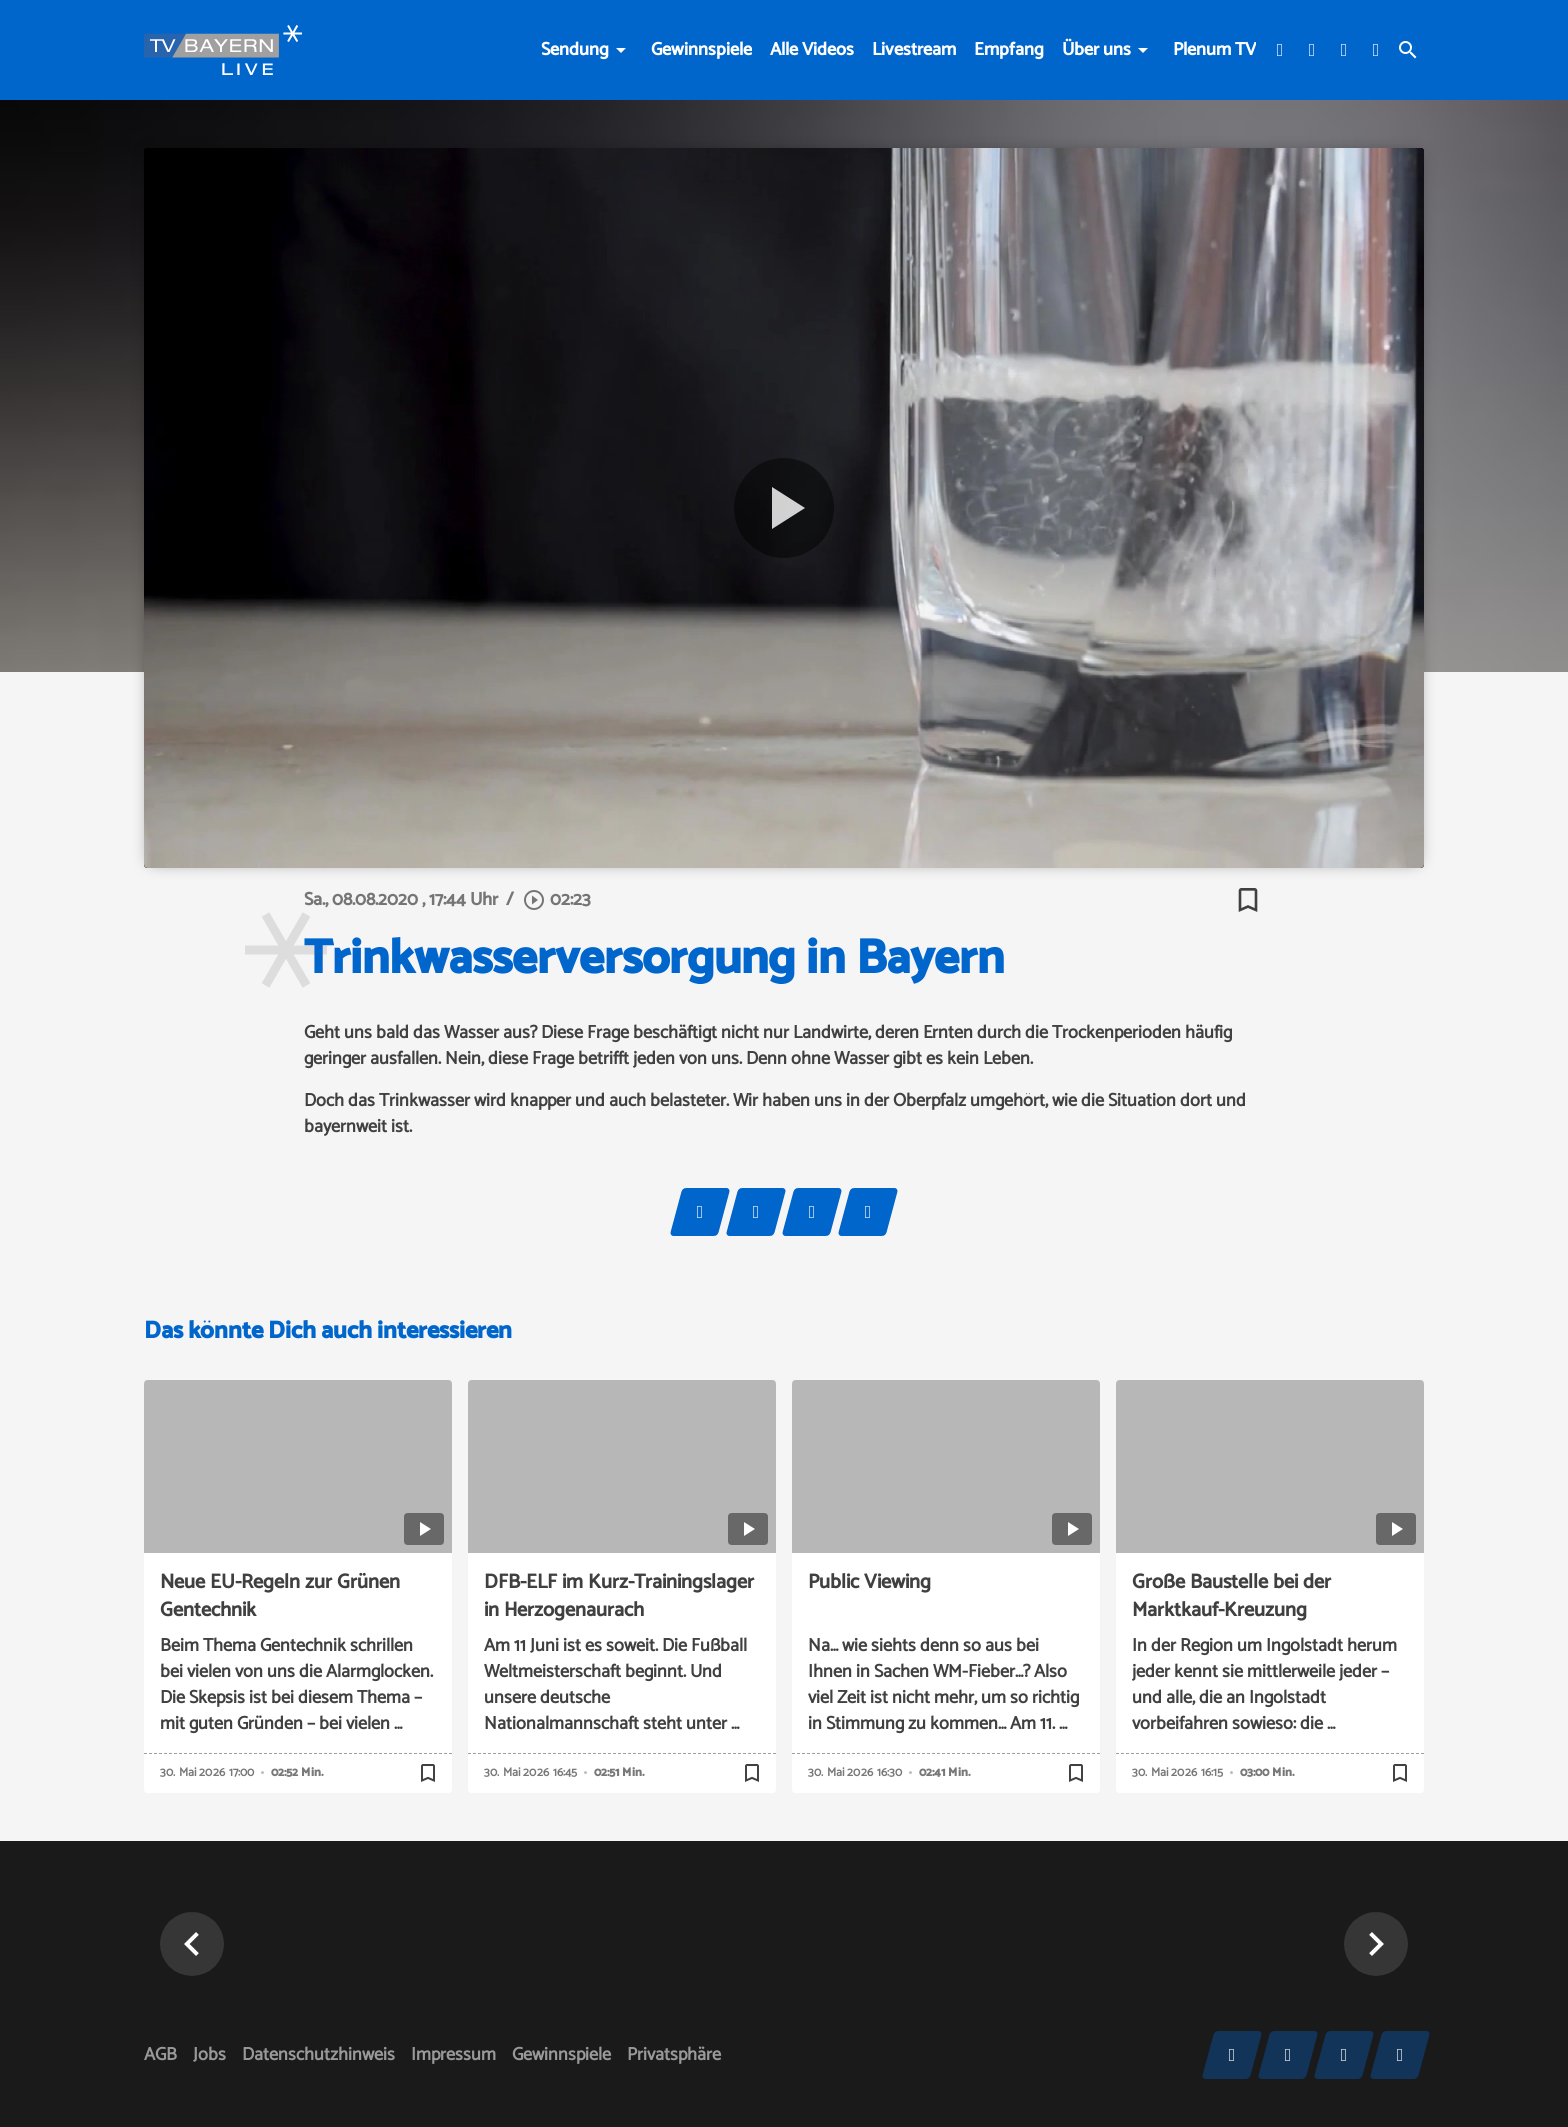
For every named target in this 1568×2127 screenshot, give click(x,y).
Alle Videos (812, 50)
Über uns (1096, 50)
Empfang (1009, 50)
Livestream (914, 50)
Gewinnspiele (701, 50)
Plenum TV (1214, 50)
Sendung (575, 50)
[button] (192, 1944)
